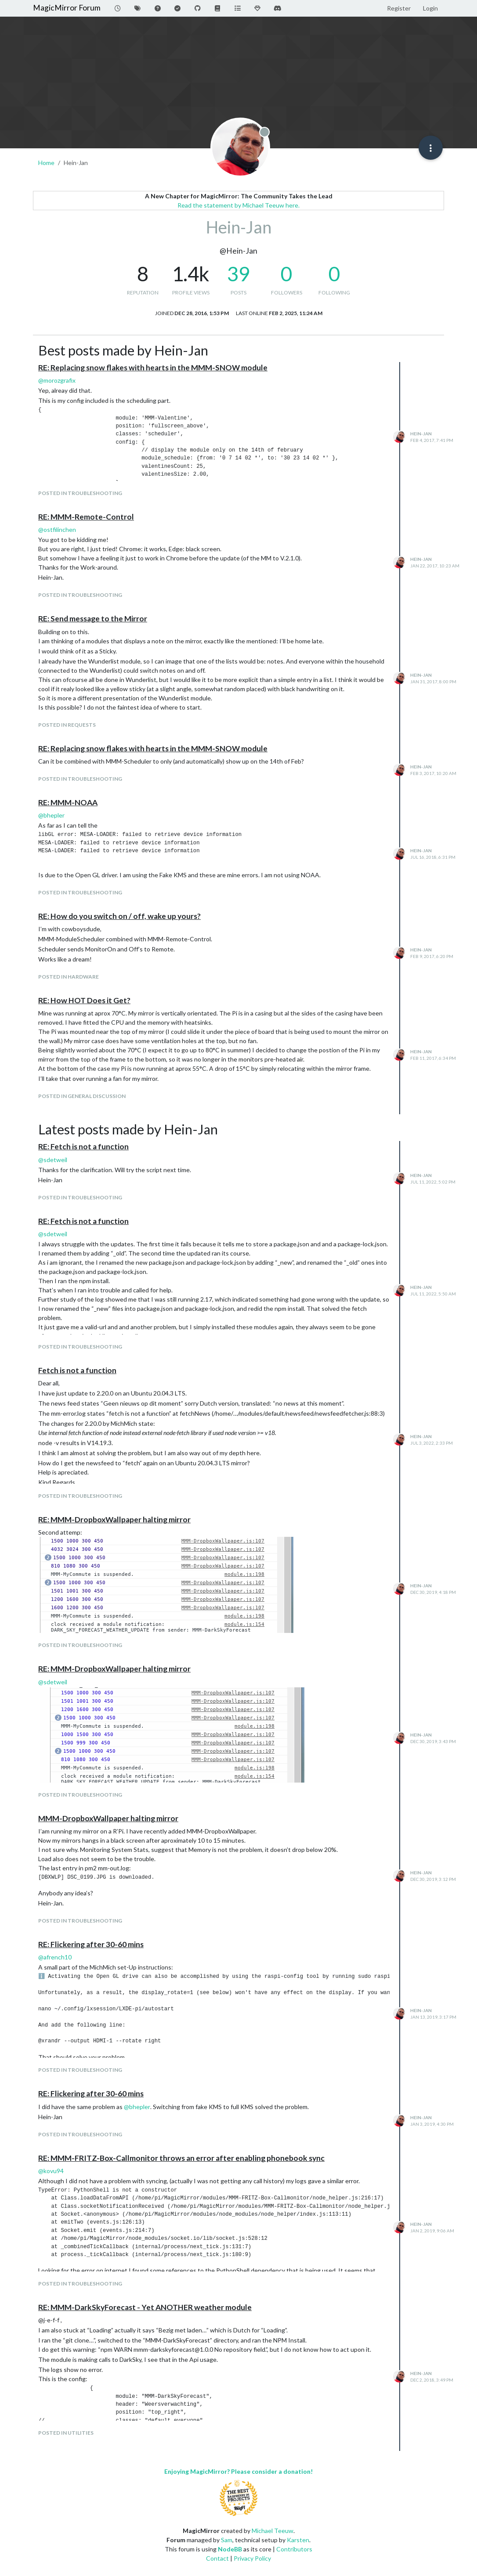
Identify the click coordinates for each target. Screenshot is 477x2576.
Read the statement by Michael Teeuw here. (238, 205)
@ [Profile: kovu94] (51, 2170)
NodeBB (230, 2549)
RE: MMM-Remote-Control (86, 516)
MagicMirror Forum (67, 7)
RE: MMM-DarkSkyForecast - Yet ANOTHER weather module (145, 2307)
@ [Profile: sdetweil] (52, 1159)
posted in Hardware (68, 976)
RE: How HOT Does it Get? (84, 1000)
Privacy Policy (252, 2558)
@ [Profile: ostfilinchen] (57, 529)
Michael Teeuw (272, 2530)
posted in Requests (67, 724)
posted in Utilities (66, 2432)
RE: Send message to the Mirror (92, 618)
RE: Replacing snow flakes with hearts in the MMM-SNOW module (152, 367)
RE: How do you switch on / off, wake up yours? (119, 916)
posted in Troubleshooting (80, 493)
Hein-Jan (421, 433)
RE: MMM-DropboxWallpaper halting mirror (114, 1519)
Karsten (298, 2540)
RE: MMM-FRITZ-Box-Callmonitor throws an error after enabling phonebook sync (181, 2158)
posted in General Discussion (82, 1096)
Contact (217, 2558)
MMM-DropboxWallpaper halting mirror (108, 1818)
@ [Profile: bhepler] (51, 815)
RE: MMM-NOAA (68, 802)
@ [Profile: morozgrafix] (57, 380)
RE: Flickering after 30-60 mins (91, 1944)
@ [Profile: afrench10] (55, 1957)
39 (238, 274)
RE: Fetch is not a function (83, 1146)
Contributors (294, 2549)
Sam (226, 2540)
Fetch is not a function (77, 1370)
